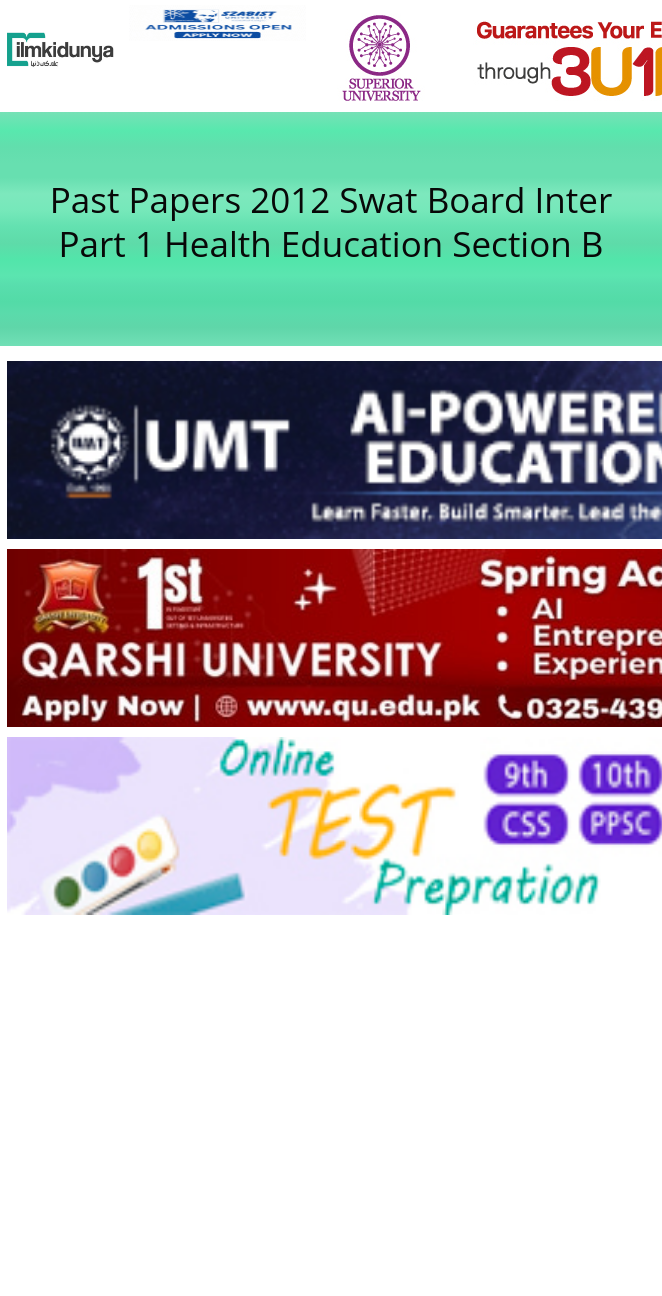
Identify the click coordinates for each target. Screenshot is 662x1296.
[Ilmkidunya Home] (60, 50)
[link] (217, 23)
